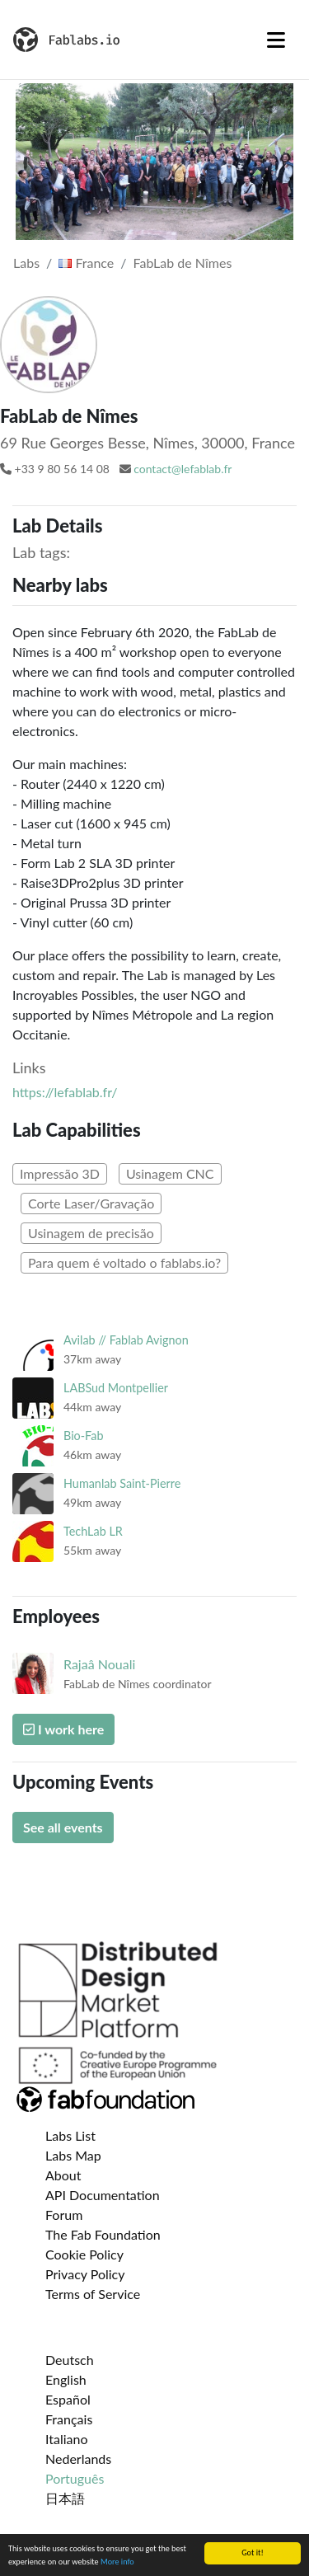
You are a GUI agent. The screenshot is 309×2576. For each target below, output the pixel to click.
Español (68, 2399)
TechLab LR (93, 1531)
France (86, 262)
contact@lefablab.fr (182, 469)
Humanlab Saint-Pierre (121, 1483)
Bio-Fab (83, 1436)
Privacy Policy (85, 2274)
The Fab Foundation (103, 2234)
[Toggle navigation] (276, 39)
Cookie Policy (84, 2254)
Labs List (70, 2135)
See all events (63, 1827)
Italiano (66, 2439)
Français (68, 2419)
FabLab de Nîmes (182, 262)
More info (117, 2562)
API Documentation (102, 2195)
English (66, 2379)
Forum (63, 2214)
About (63, 2175)
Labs (26, 262)
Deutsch (69, 2359)
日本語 (65, 2498)
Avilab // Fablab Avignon (126, 1340)
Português (74, 2478)
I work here (63, 1729)
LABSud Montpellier (115, 1388)
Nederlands (78, 2458)
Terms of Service (92, 2294)
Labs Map (73, 2155)
